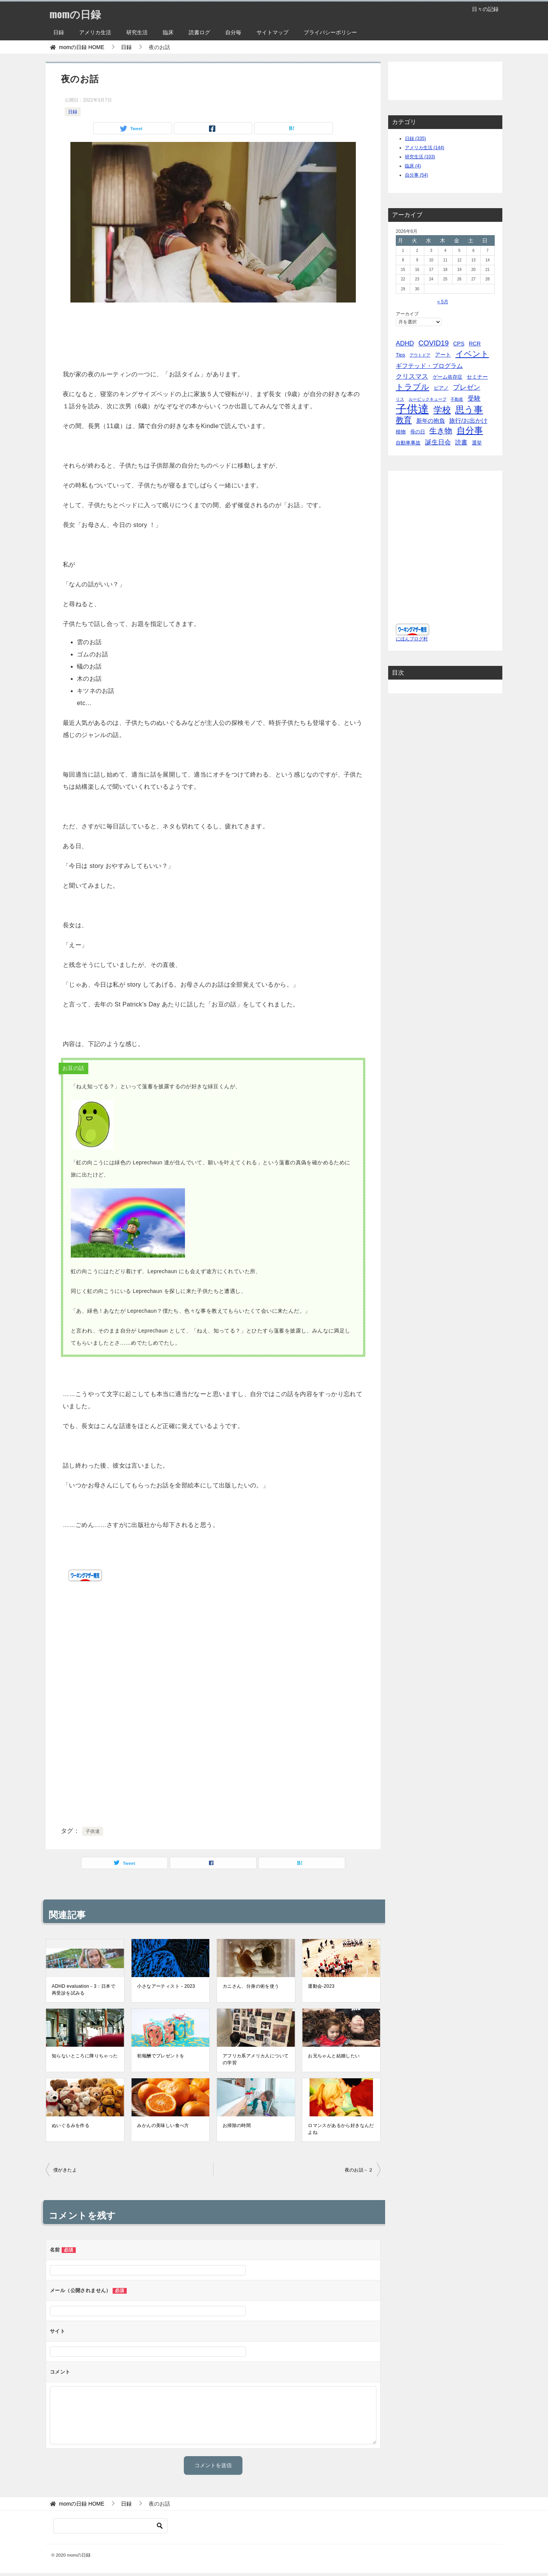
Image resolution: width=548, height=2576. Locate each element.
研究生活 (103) (420, 156)
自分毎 (233, 32)
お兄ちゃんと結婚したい (334, 2056)
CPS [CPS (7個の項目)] (459, 344)
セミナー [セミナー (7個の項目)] (477, 377)
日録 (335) (415, 138)
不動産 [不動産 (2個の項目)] (457, 399)
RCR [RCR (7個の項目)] (475, 344)
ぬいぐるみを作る (70, 2125)
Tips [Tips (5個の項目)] (400, 355)
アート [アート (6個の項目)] (443, 355)
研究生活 (137, 32)
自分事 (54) (416, 175)
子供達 (93, 1831)
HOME (81, 47)
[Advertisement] (213, 333)
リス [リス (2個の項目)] (400, 399)
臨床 (168, 32)
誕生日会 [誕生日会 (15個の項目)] (438, 442)
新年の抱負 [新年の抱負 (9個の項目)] (430, 420)
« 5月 (442, 301)
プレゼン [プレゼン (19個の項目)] (466, 387)
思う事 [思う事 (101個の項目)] (469, 409)
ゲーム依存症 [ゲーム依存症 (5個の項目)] (447, 377)
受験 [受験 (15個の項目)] (474, 398)
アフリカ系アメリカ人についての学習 (256, 2059)
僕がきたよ (65, 2170)
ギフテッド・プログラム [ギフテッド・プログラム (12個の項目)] (429, 365)
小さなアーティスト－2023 (166, 1986)
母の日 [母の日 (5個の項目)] (417, 432)
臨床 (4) (413, 166)
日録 (58, 32)
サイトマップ (272, 32)
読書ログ (199, 32)
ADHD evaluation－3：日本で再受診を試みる (83, 1990)
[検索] (110, 2525)
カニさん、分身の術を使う (251, 1986)
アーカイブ (407, 314)
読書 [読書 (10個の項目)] (461, 442)
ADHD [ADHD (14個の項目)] (405, 343)
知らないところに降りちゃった (85, 2056)
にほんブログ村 (412, 639)
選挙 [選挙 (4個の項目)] (477, 443)
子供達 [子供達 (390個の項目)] (412, 409)
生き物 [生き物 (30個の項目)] (440, 431)
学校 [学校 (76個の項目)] (442, 410)
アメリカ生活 (95, 32)
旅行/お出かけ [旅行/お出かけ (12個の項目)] (468, 420)
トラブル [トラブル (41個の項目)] (412, 386)
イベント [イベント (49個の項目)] (472, 353)
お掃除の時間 (237, 2125)
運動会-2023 (321, 1986)
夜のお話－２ (359, 2170)
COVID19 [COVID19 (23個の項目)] (433, 343)
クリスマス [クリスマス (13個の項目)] (412, 376)
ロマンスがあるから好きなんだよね (341, 2129)
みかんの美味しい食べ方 (163, 2125)
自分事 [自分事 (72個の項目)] (470, 430)
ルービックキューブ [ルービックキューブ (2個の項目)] (427, 399)
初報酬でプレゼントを (160, 2056)
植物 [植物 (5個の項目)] (401, 432)
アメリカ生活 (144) (424, 147)
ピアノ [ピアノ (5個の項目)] (441, 388)
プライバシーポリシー (330, 32)
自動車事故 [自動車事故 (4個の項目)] (408, 443)
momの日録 (78, 13)
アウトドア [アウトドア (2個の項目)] (419, 355)
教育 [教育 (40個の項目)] (404, 420)
